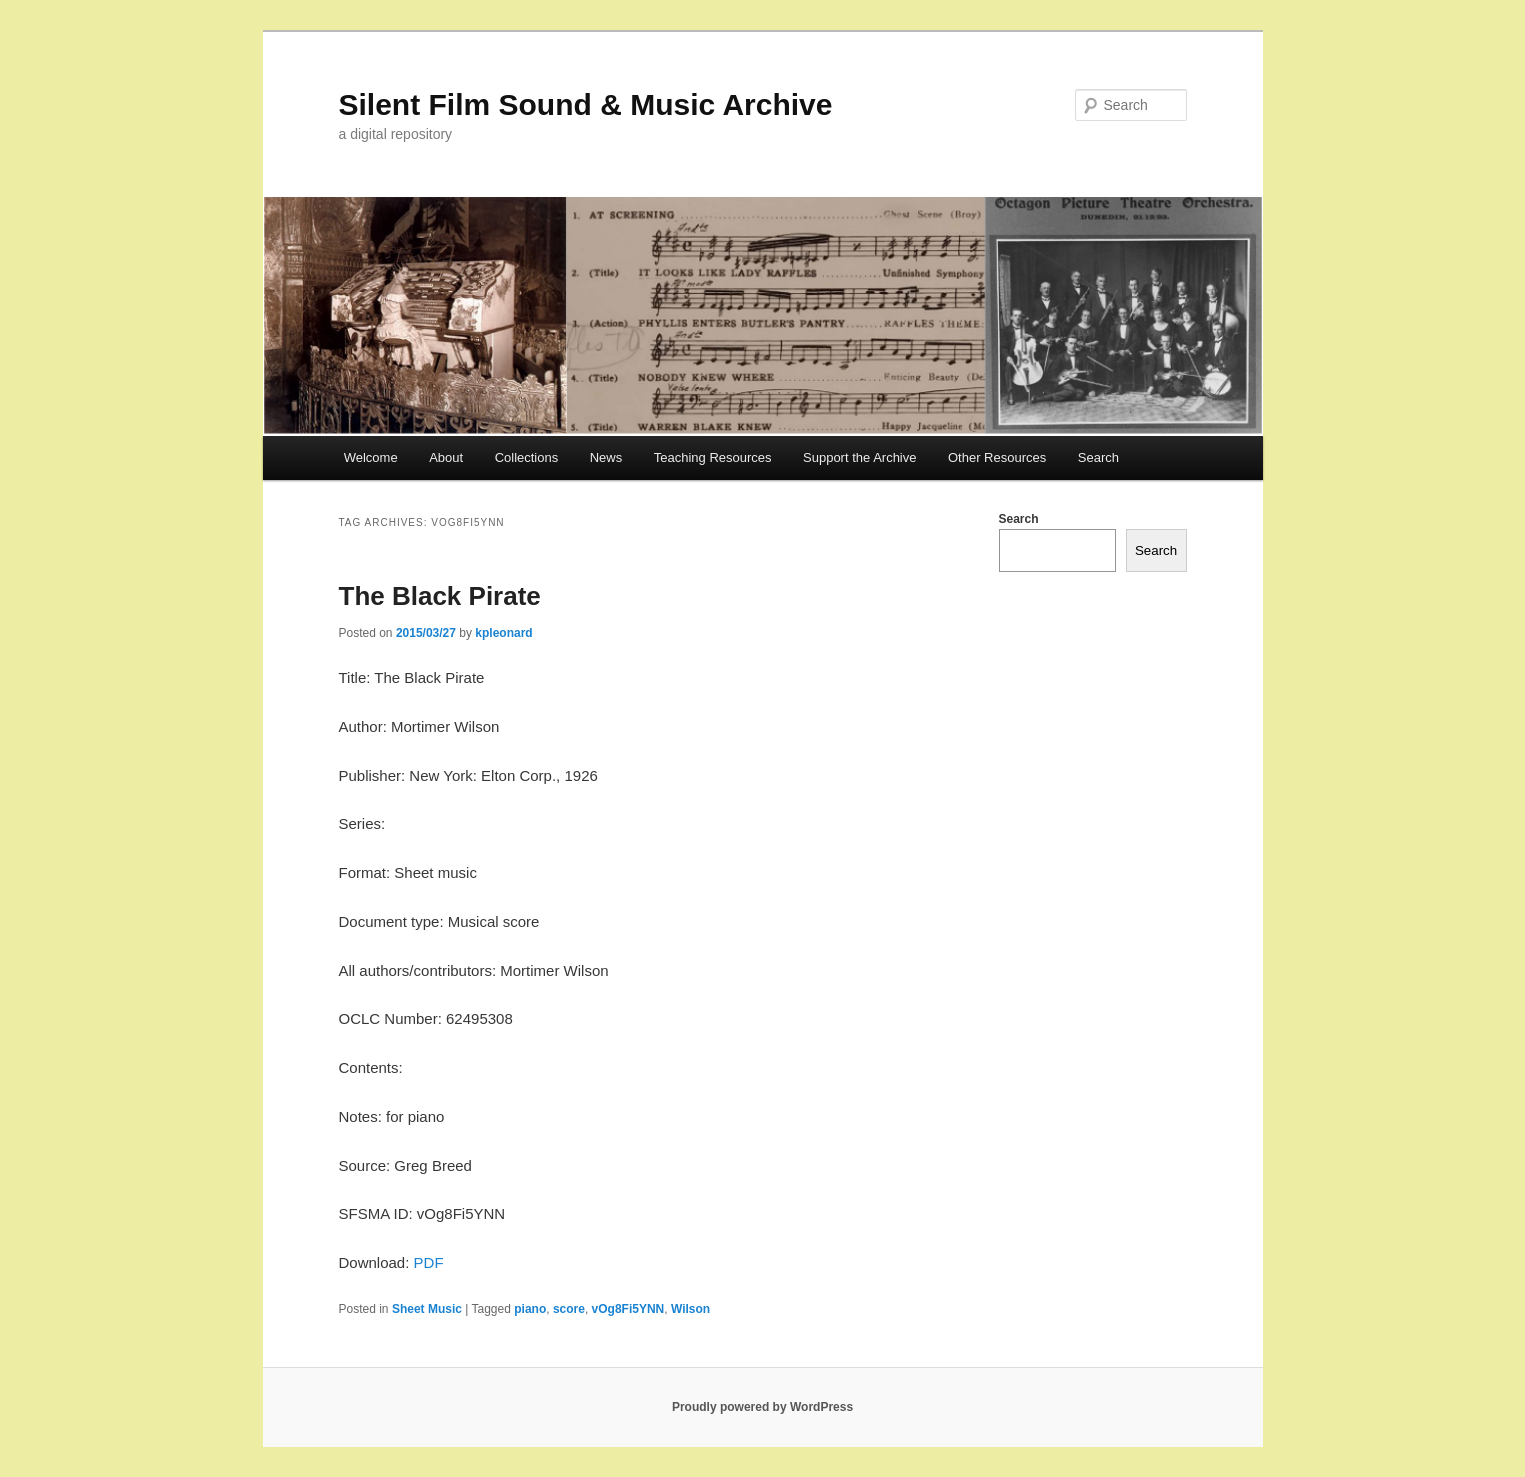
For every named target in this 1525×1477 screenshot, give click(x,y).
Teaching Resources (713, 457)
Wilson (690, 1309)
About (446, 457)
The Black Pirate (440, 596)
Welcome (371, 457)
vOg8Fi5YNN (628, 1309)
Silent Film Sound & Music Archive (586, 104)
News (606, 457)
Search (1098, 457)
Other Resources (997, 457)
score (569, 1309)
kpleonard (503, 633)
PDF (429, 1262)
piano (530, 1309)
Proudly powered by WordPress (762, 1407)
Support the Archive (859, 457)
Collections (527, 457)
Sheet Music (427, 1309)
